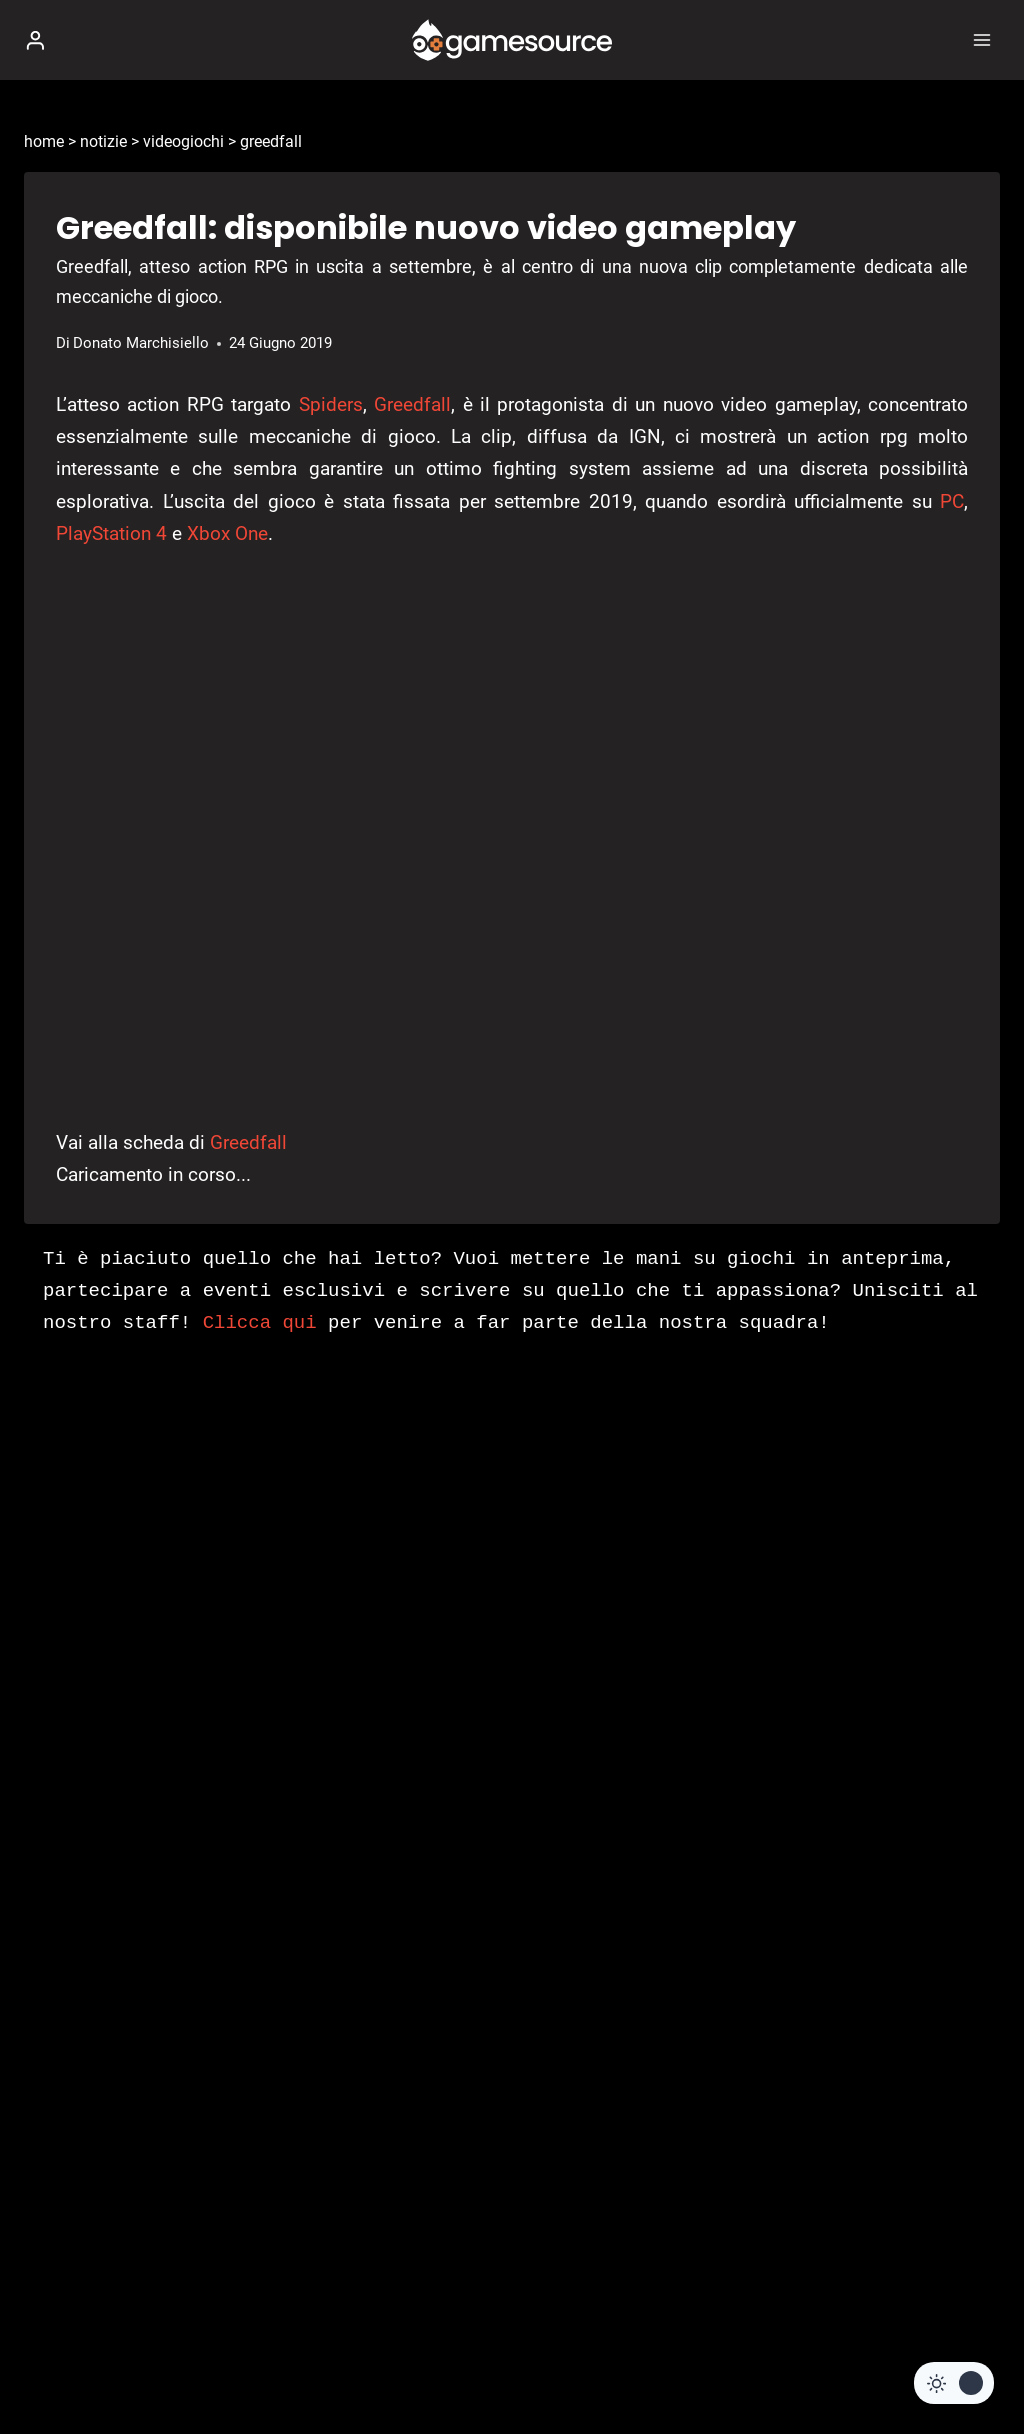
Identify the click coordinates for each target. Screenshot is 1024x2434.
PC (952, 501)
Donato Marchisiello (141, 343)
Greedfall (412, 404)
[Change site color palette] (954, 2383)
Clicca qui (260, 1323)
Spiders (331, 404)
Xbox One (227, 533)
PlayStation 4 (111, 533)
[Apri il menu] (981, 39)
